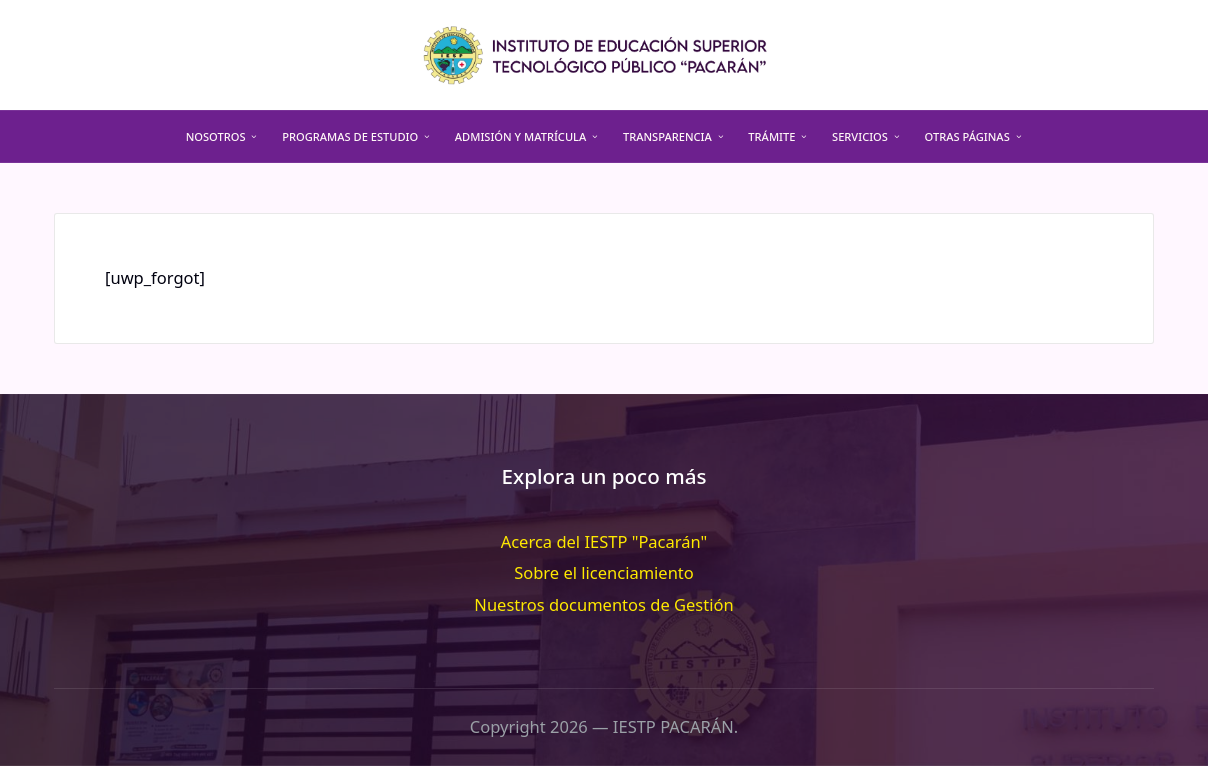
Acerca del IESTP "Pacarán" (604, 541)
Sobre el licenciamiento (604, 572)
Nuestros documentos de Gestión (603, 604)
